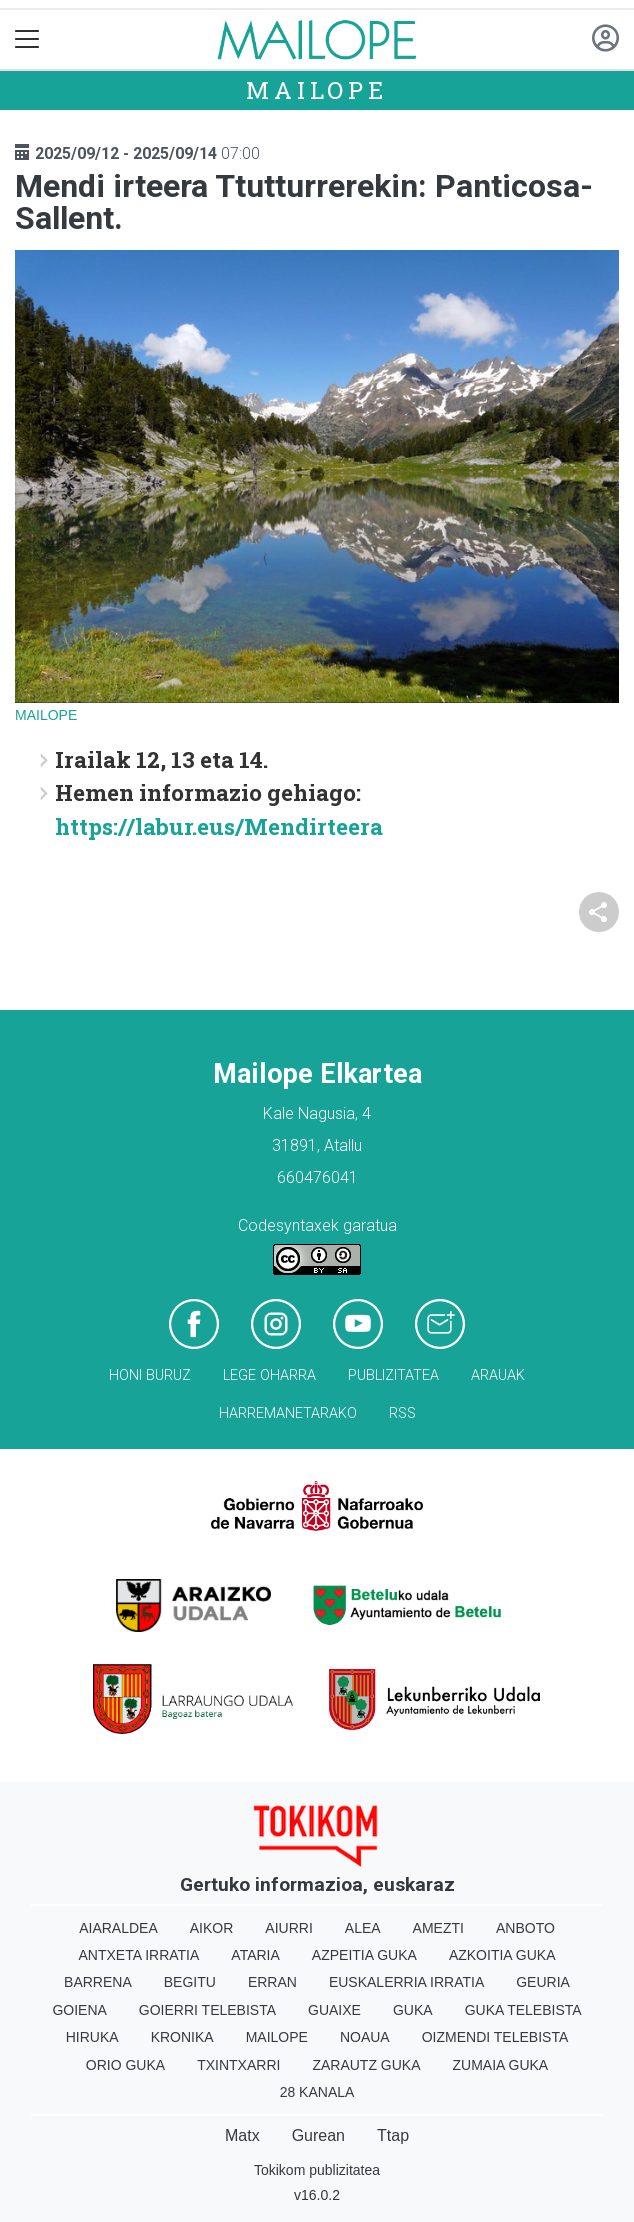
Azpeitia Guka (364, 1955)
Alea (363, 1928)
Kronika (182, 2037)
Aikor (212, 1928)
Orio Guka (125, 2065)
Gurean (318, 2135)
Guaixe (334, 2010)
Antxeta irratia (139, 1955)
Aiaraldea (118, 1928)
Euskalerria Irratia (406, 1982)
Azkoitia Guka (502, 1955)
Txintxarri (238, 2065)
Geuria (543, 1982)
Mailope (317, 90)
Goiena (79, 2010)
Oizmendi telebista (495, 2037)
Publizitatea (393, 1375)
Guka (413, 2010)
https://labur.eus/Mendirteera (219, 826)
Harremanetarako (288, 1413)
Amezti (438, 1928)
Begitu (190, 1982)
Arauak (498, 1375)
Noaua (365, 2037)
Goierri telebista (207, 2010)
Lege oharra (269, 1375)
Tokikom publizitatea (317, 2170)
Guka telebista (523, 2010)
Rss (402, 1413)
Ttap (393, 2135)
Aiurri (288, 1928)
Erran (272, 1982)
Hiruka (92, 2037)
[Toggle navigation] (27, 39)
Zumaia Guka (501, 2065)
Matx (242, 2135)
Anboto (525, 1928)
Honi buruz (150, 1375)
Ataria (255, 1955)
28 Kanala (317, 2092)
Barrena (98, 1982)
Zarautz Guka (366, 2065)
